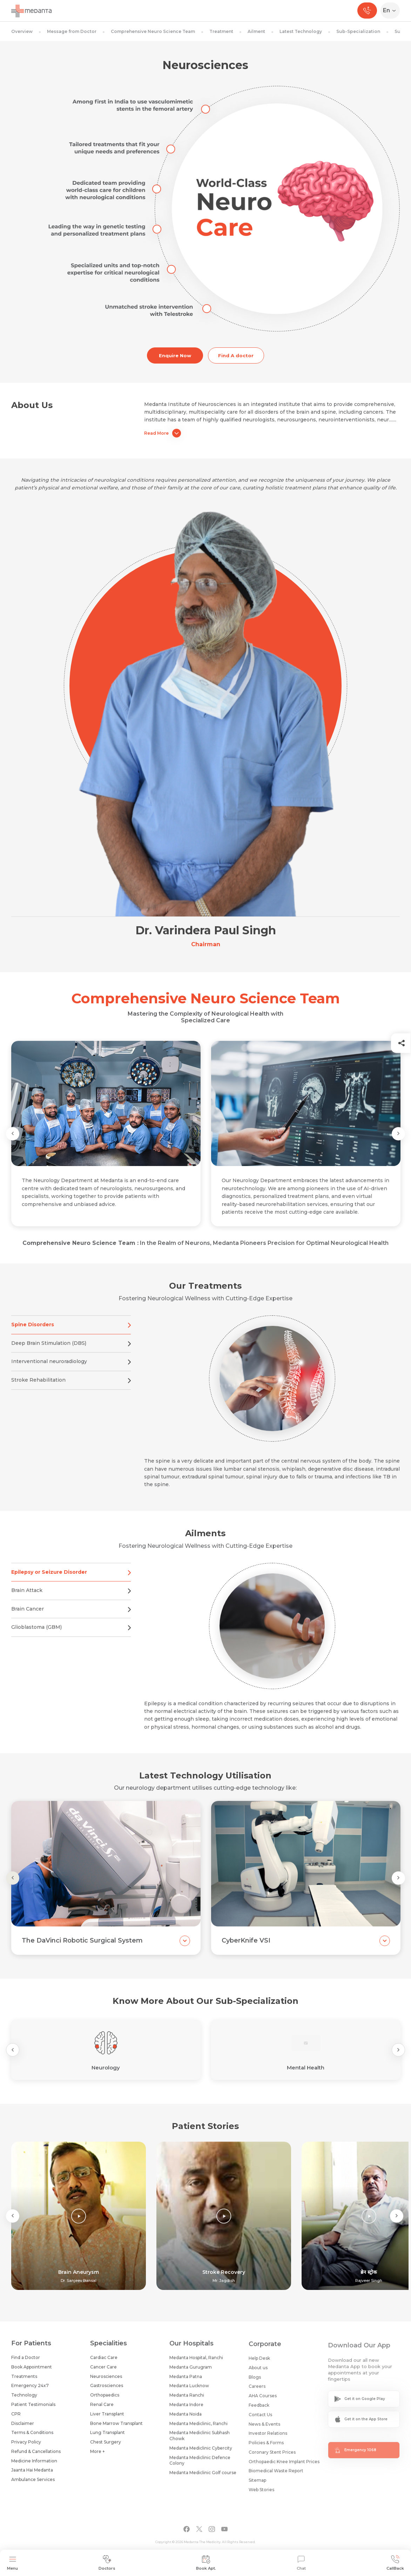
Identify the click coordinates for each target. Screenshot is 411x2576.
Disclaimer (22, 2425)
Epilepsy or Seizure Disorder (71, 1579)
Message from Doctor (71, 31)
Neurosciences (106, 2382)
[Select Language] (391, 10)
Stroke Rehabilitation (71, 1387)
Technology (24, 2397)
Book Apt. (206, 2563)
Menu (12, 2563)
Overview (22, 31)
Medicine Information (34, 2463)
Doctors (107, 2563)
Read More (162, 433)
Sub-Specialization (358, 31)
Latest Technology (300, 31)
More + (97, 2457)
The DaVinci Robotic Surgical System (82, 1947)
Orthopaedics (104, 2400)
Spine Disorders (71, 1332)
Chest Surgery (105, 2447)
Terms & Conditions (32, 2435)
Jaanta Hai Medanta (32, 2472)
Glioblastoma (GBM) (71, 1635)
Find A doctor (236, 355)
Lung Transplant (107, 2438)
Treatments (24, 2378)
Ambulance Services (33, 2482)
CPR (16, 2416)
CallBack (395, 2563)
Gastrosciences (106, 2391)
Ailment (256, 31)
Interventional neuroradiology (71, 1369)
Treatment (221, 31)
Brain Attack (71, 1597)
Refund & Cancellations (36, 2454)
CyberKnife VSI (246, 1947)
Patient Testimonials (33, 2407)
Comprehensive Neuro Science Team (153, 31)
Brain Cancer (71, 1616)
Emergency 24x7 (30, 2388)
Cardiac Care (103, 2363)
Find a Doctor (25, 2360)
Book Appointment (31, 2369)
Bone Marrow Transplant (116, 2429)
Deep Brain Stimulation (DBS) (71, 1350)
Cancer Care (103, 2372)
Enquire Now (175, 355)
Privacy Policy (26, 2444)
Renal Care (102, 2410)
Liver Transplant (107, 2419)
